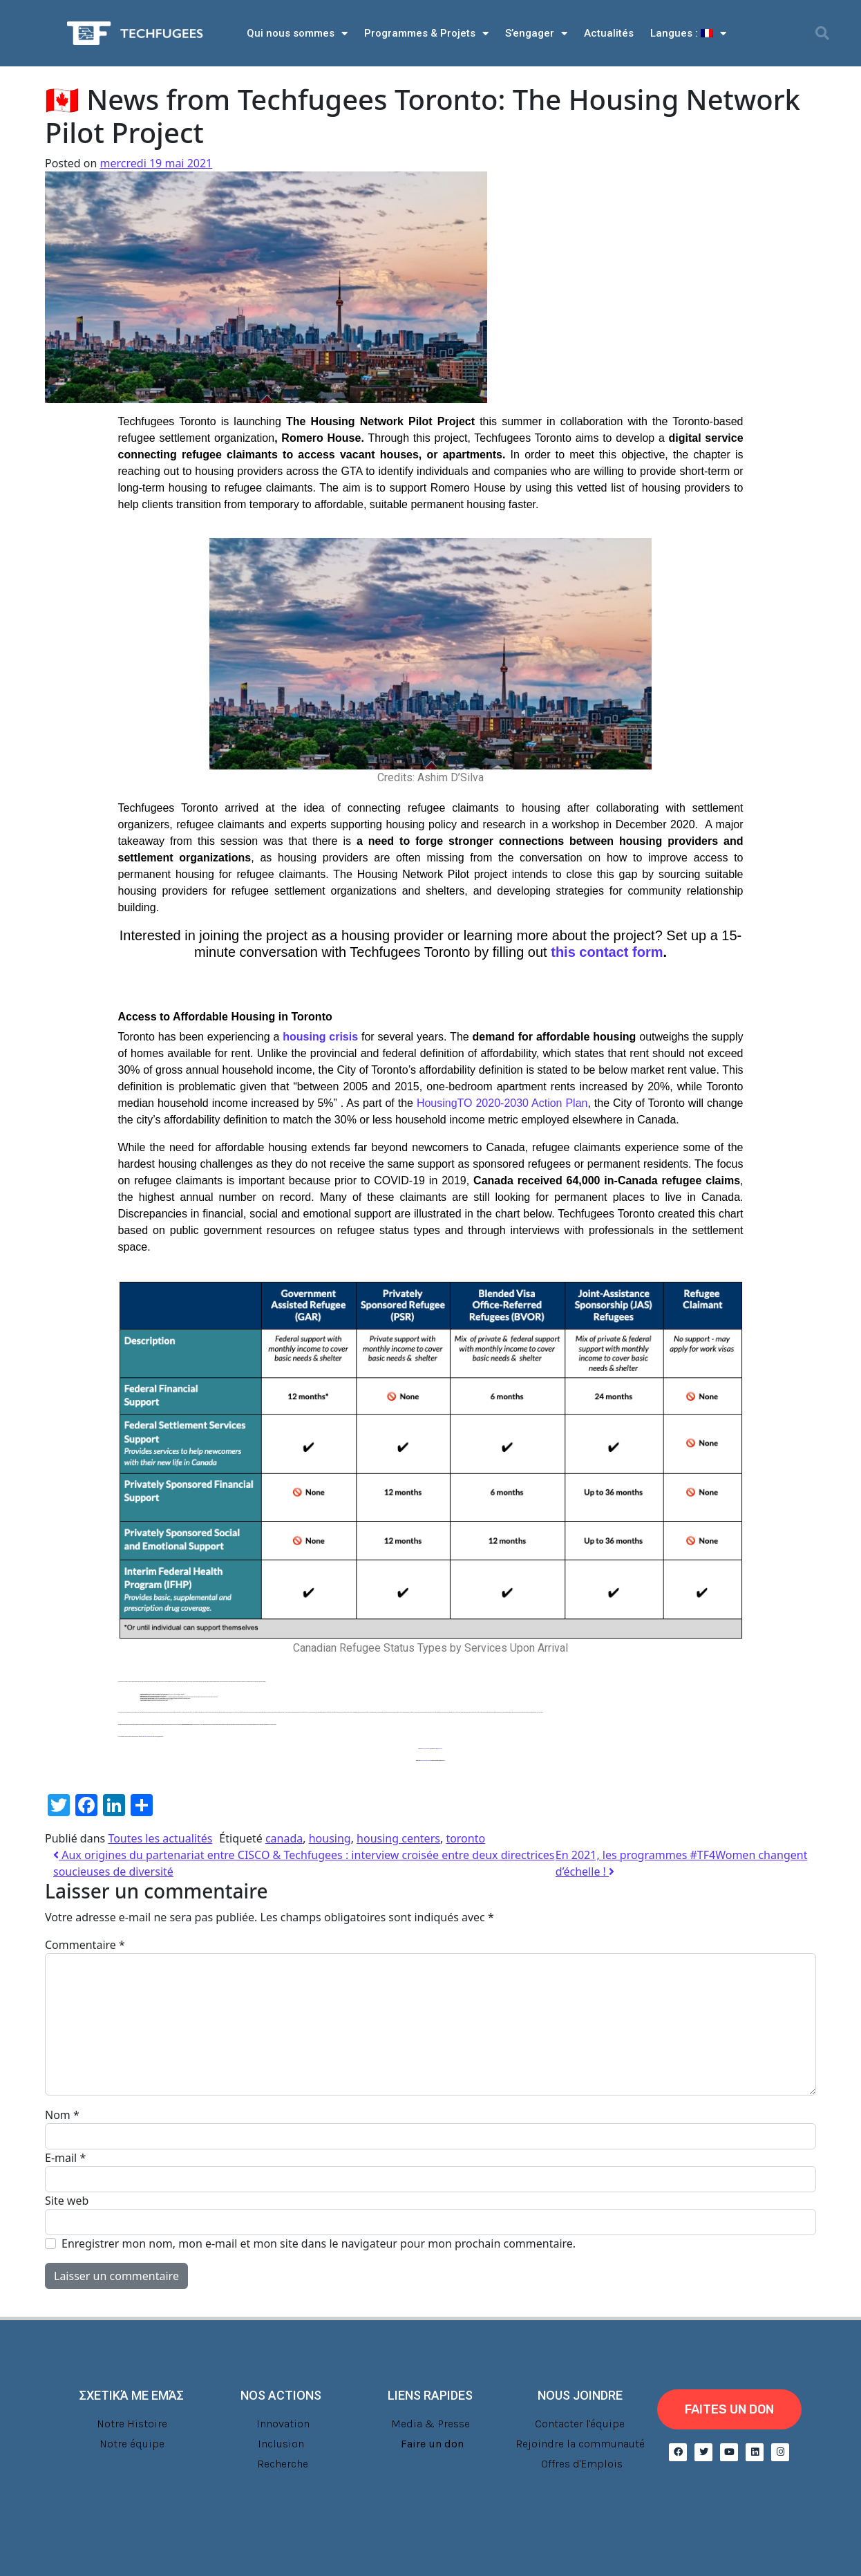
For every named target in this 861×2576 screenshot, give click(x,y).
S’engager (536, 33)
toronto (465, 1838)
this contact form (607, 952)
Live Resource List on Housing (426, 1760)
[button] (822, 33)
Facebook (424, 1748)
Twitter (428, 1748)
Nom (62, 2114)
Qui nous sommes (297, 33)
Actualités (609, 33)
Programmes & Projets (426, 33)
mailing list (440, 1748)
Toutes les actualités (160, 1838)
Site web (66, 2200)
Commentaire (85, 1944)
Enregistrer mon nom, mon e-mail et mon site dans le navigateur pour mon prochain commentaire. (319, 2243)
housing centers (398, 1838)
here (444, 1760)
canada (284, 1838)
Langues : (688, 33)
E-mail (65, 2157)
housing (330, 1838)
